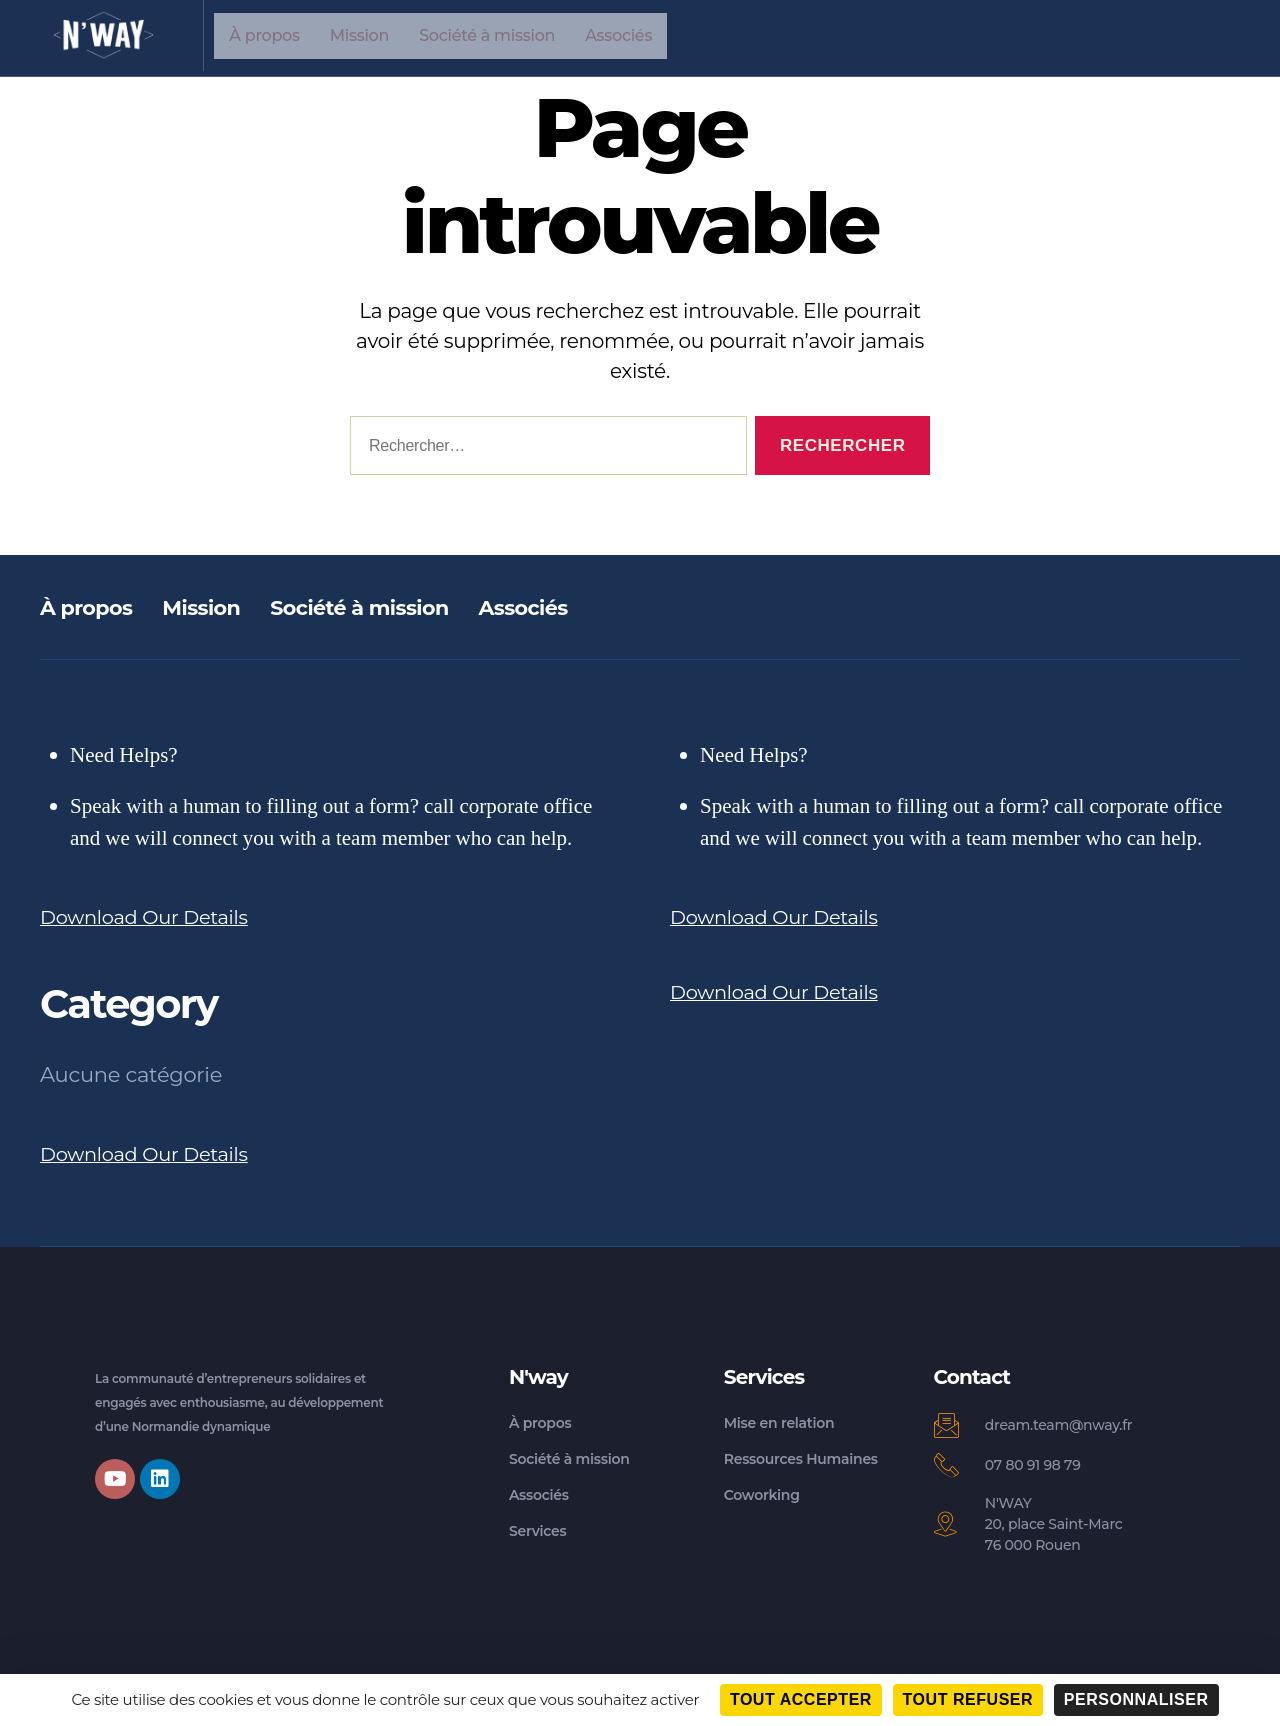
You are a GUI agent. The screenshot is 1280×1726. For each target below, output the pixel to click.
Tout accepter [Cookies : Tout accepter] (801, 1699)
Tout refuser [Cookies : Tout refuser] (968, 1699)
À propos (264, 35)
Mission (359, 35)
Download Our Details (153, 916)
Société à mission (487, 35)
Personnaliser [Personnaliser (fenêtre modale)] (1136, 1699)
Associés (618, 35)
